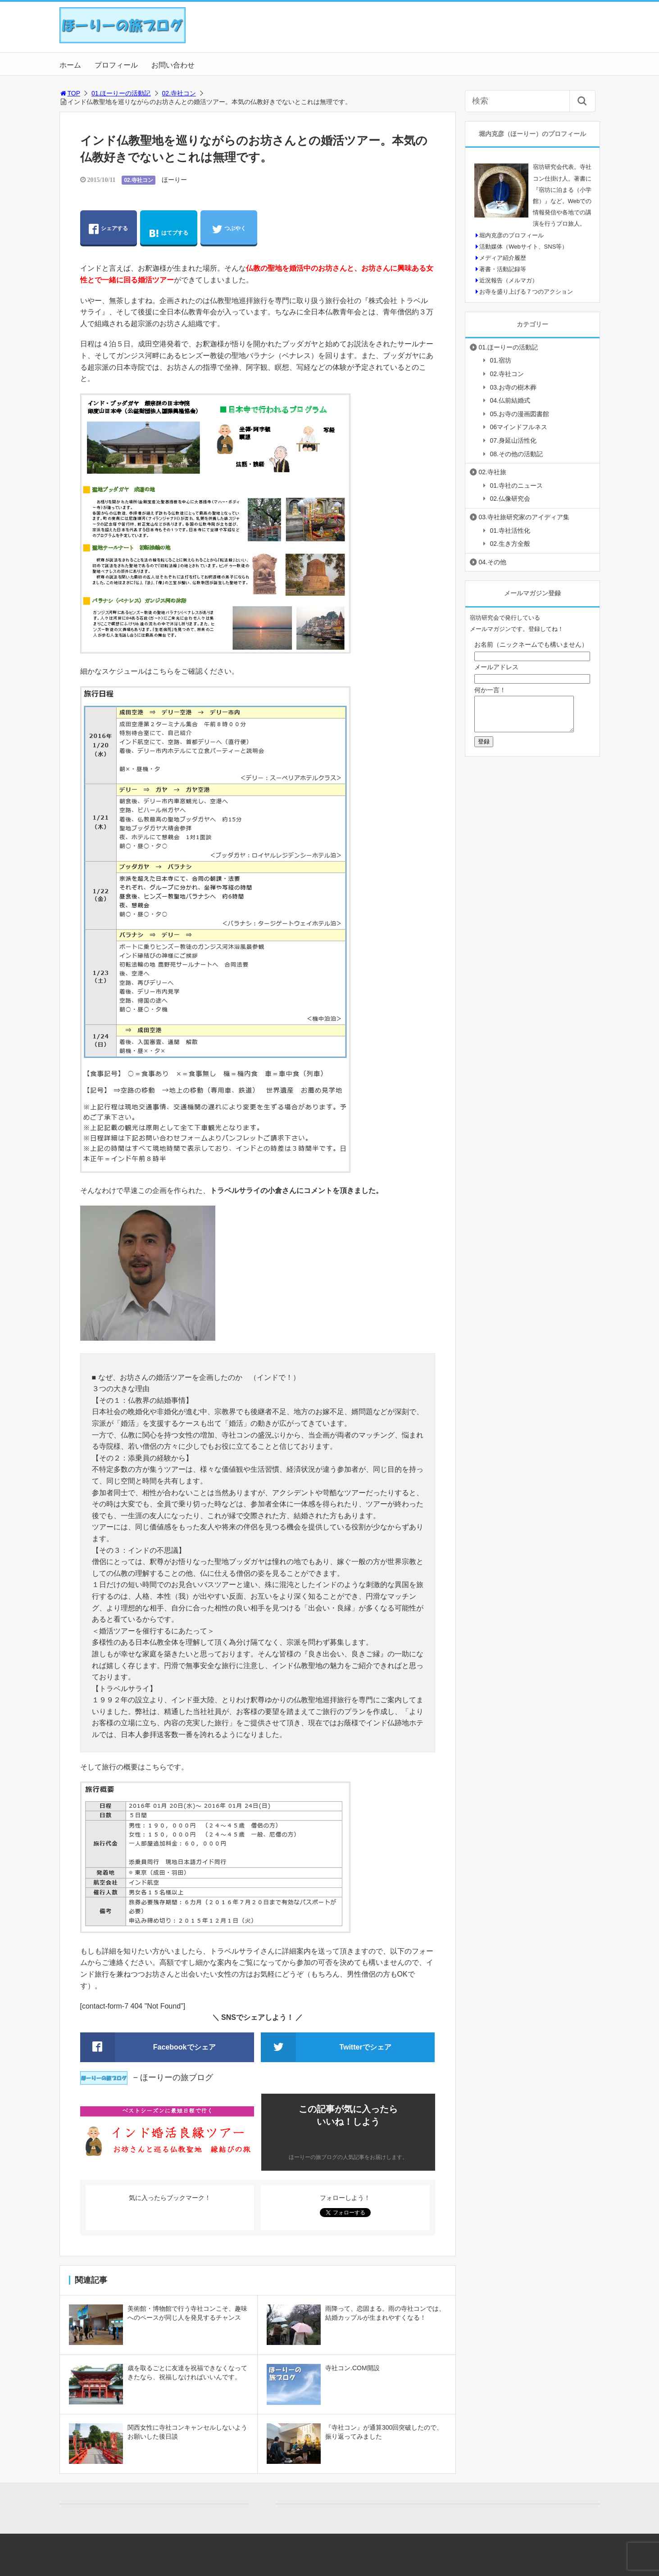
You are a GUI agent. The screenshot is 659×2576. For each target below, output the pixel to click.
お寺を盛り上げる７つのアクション (526, 291)
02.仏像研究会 (510, 498)
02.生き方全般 (510, 543)
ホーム (70, 65)
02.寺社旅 (492, 472)
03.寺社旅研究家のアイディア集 (524, 517)
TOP (70, 93)
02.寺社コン (179, 93)
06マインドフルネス (519, 427)
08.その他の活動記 (516, 454)
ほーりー (174, 179)
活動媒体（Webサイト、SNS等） (523, 246)
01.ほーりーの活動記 (120, 93)
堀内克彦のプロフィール (511, 235)
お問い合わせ (173, 65)
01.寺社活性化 (510, 530)
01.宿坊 (500, 360)
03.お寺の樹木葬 (513, 387)
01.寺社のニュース (516, 485)
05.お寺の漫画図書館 (519, 413)
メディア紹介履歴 (502, 257)
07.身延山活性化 (513, 440)
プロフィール (116, 65)
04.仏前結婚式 (510, 400)
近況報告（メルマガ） (508, 280)
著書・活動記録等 (502, 269)
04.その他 (492, 562)
